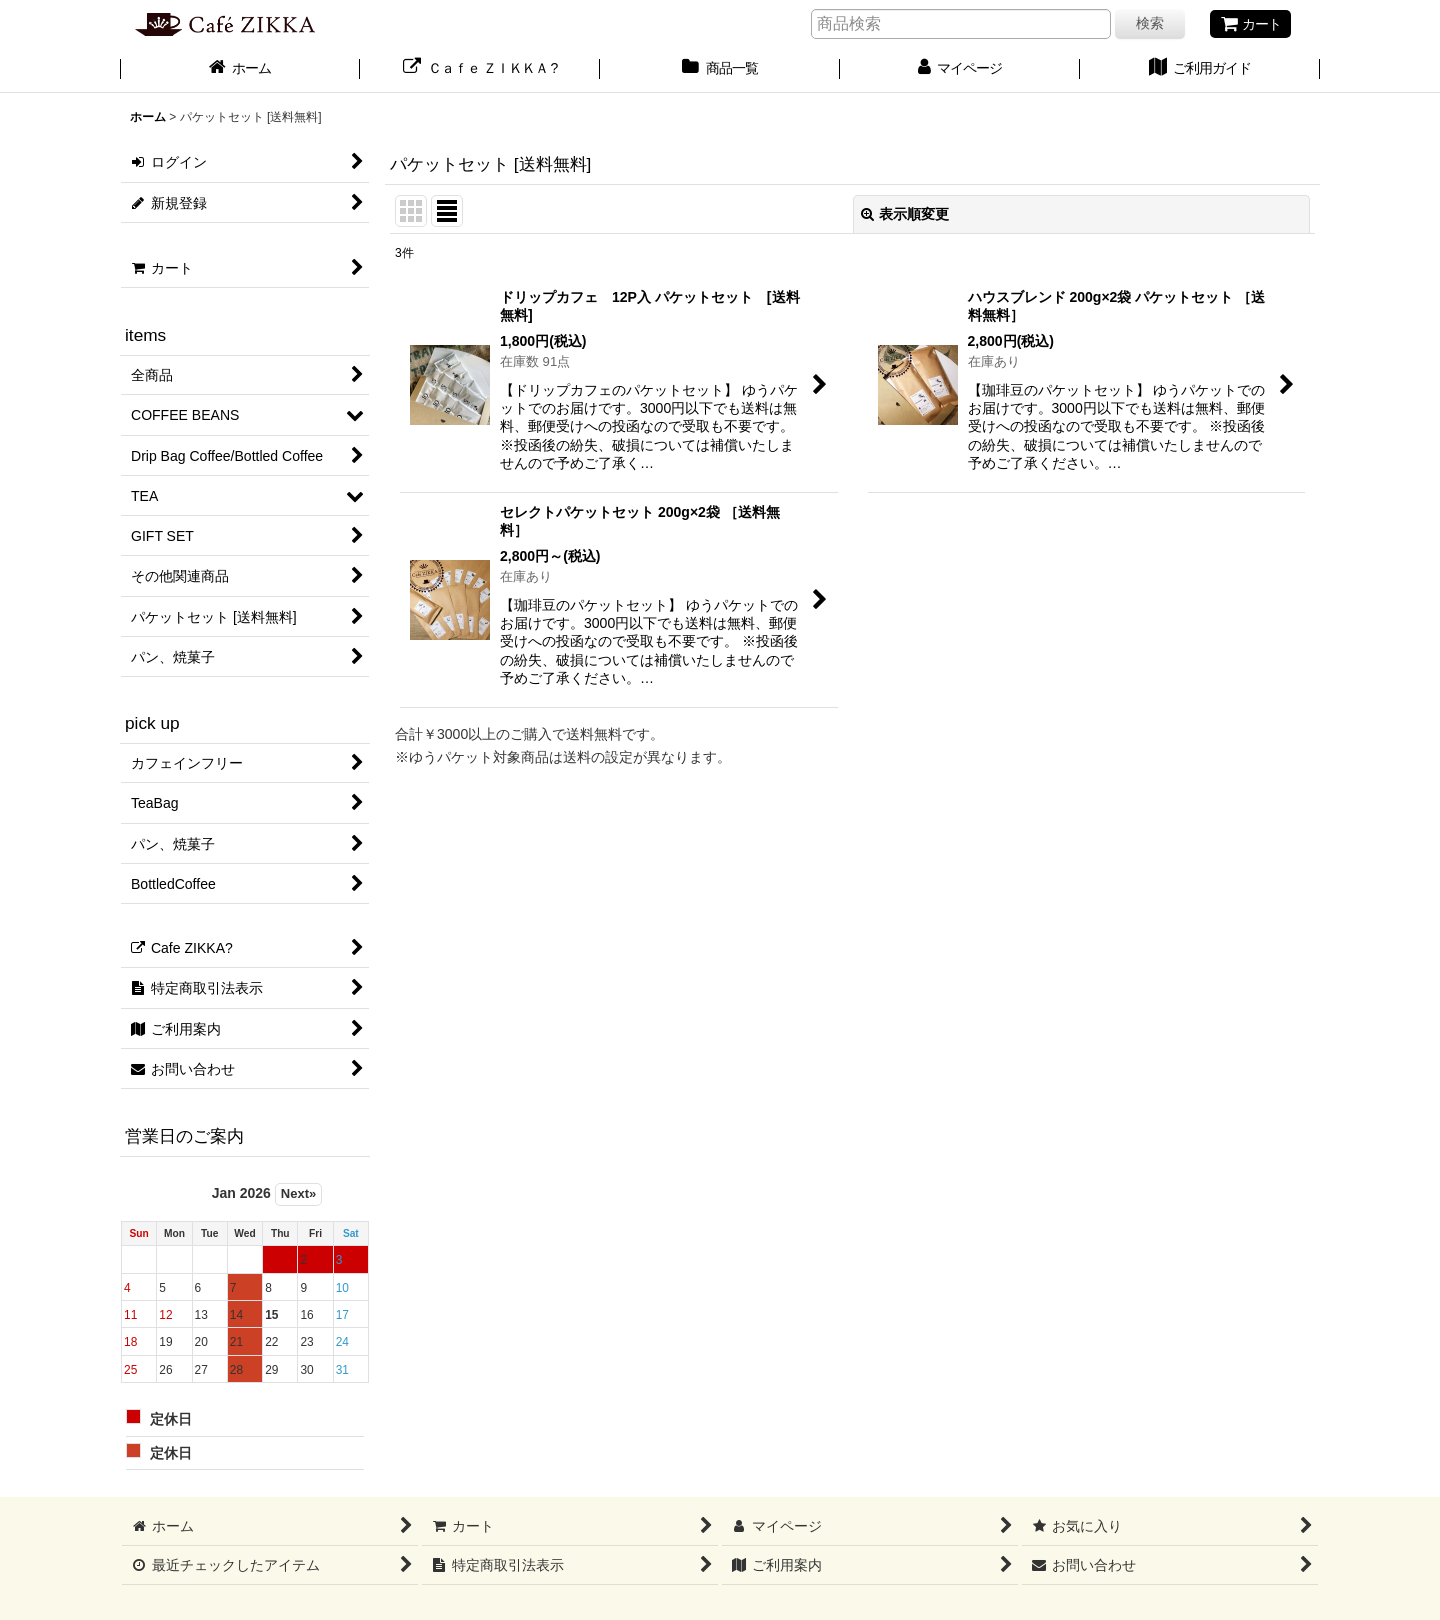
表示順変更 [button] (905, 214)
